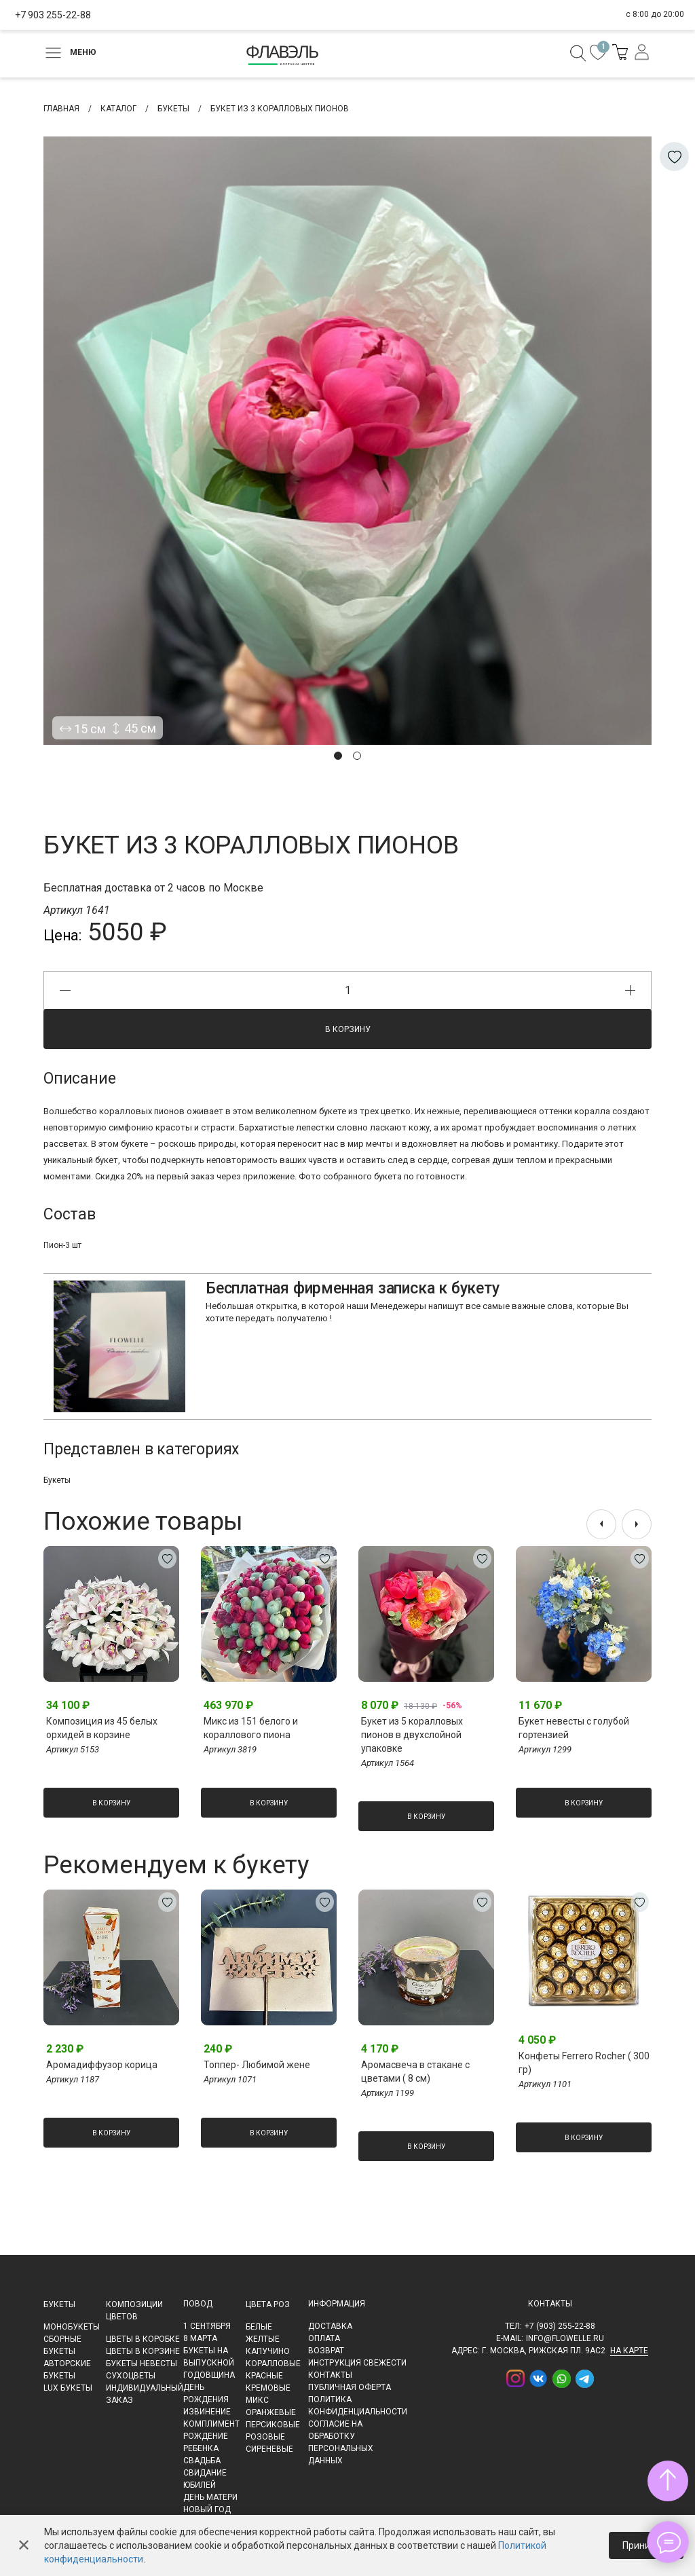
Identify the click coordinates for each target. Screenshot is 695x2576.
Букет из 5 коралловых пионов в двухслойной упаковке (412, 1735)
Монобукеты (71, 2327)
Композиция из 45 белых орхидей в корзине (101, 1728)
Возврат (326, 2350)
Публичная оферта (349, 2387)
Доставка (330, 2326)
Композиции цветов (134, 2310)
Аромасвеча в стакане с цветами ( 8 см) (415, 2071)
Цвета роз (268, 2304)
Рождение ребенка (205, 2442)
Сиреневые (269, 2449)
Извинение (207, 2411)
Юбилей (199, 2485)
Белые (259, 2327)
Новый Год (207, 2509)
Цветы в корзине (143, 2351)
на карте (629, 2350)
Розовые (265, 2437)
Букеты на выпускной (208, 2357)
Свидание (205, 2473)
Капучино (268, 2351)
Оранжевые (271, 2412)
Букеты (57, 1480)
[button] (338, 756)
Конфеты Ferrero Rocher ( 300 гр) (584, 2062)
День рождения (206, 2393)
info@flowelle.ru (565, 2338)
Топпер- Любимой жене (257, 2064)
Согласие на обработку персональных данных (340, 2442)
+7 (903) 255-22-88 (560, 2326)
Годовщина (209, 2375)
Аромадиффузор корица (101, 2064)
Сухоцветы (130, 2375)
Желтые (263, 2339)
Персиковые (273, 2424)
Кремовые (268, 2388)
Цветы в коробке (143, 2339)
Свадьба (202, 2460)
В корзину (348, 1029)
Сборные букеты (62, 2345)
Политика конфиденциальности (357, 2405)
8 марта (200, 2338)
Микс (257, 2400)
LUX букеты (67, 2388)
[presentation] (601, 1524)
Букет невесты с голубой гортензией (574, 1728)
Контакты (330, 2375)
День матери (210, 2497)
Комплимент (211, 2424)
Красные (264, 2375)
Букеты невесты (141, 2363)
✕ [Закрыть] (24, 2545)
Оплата (324, 2338)
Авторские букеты (67, 2369)
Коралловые (273, 2363)
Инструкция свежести (357, 2363)
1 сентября (207, 2326)
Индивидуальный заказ (144, 2394)
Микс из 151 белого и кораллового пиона (251, 1728)
